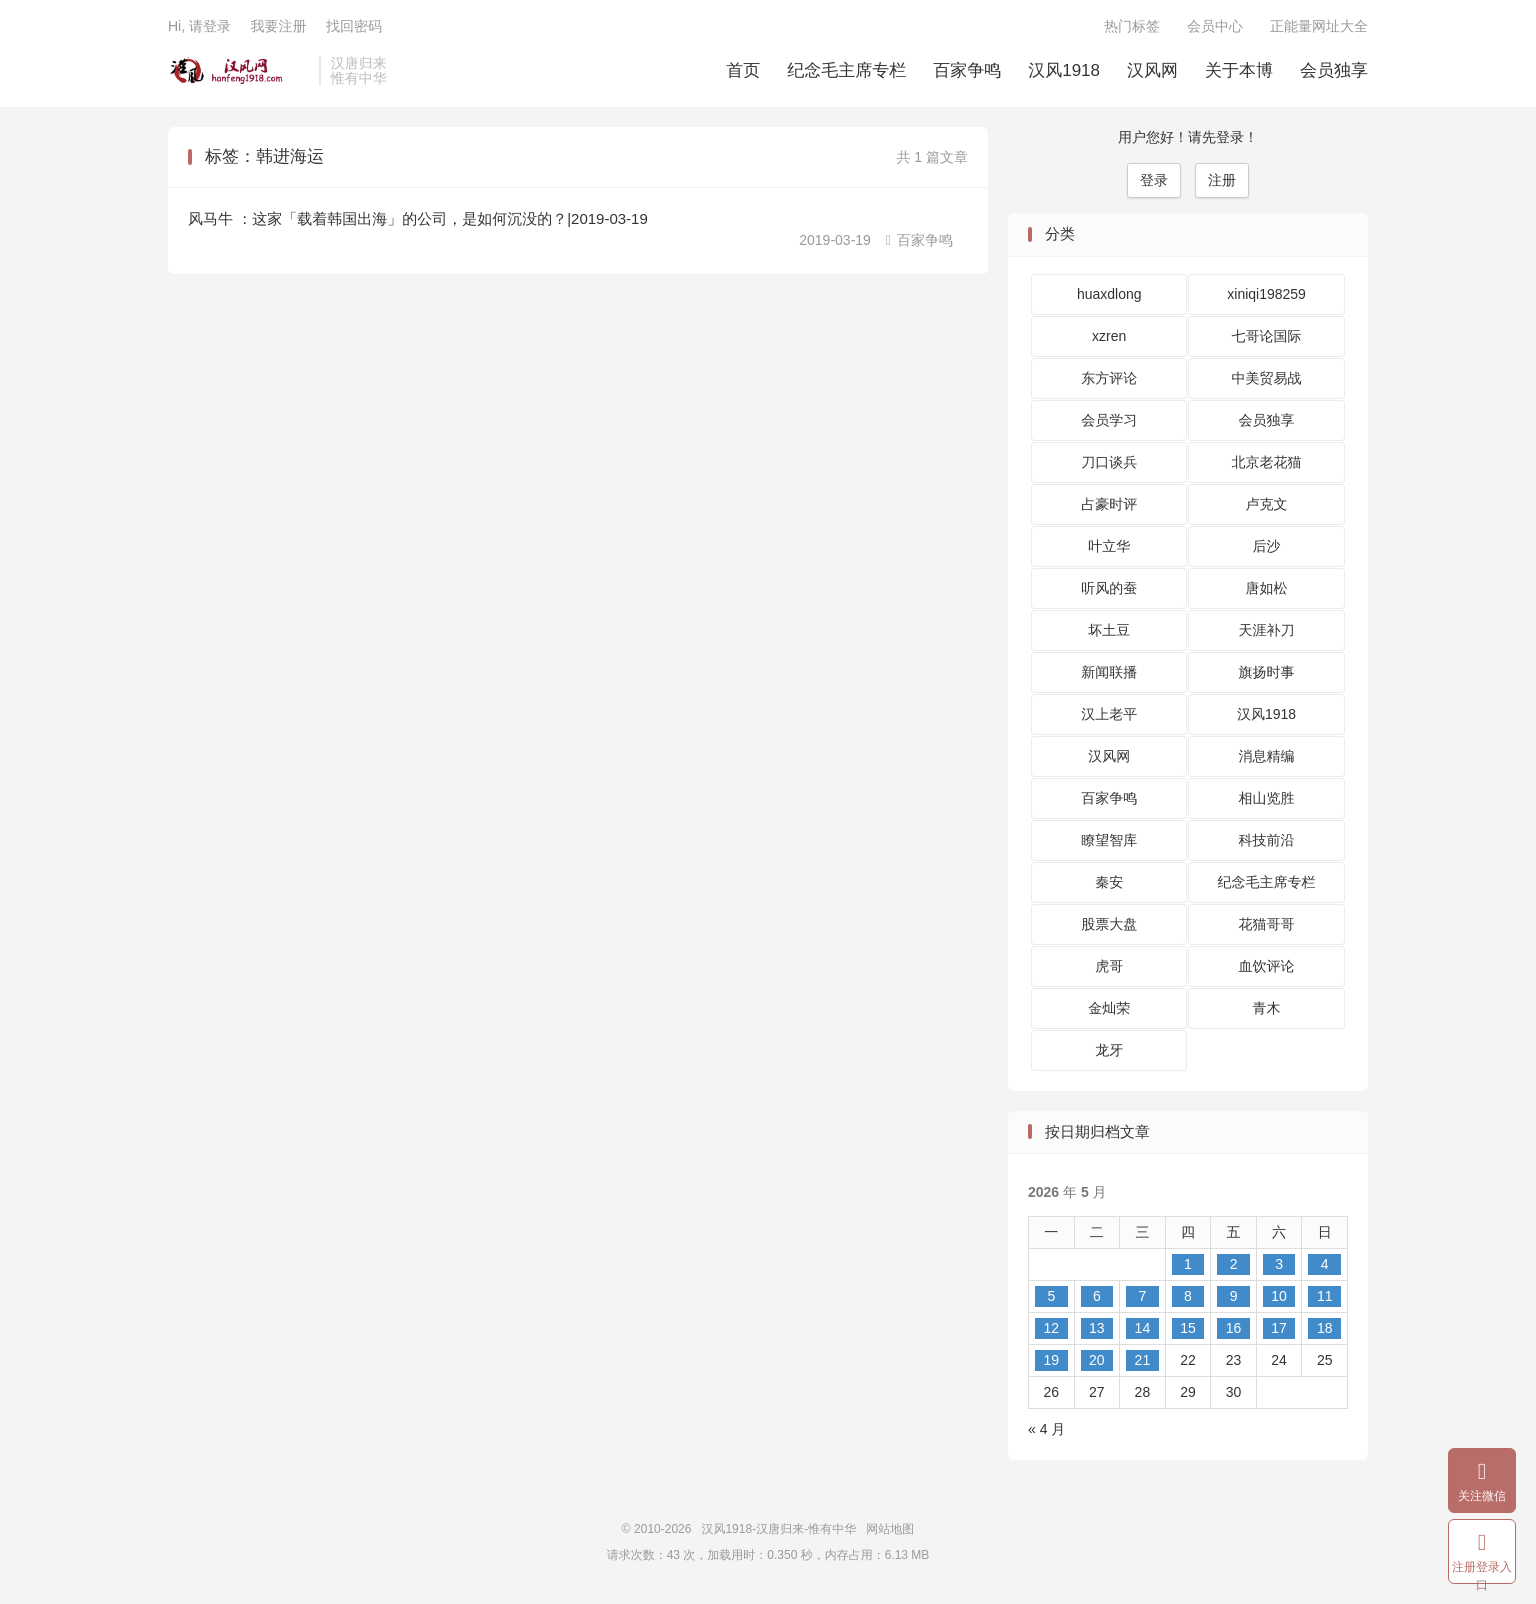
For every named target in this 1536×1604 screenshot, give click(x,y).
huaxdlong (1109, 294)
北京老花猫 (1267, 462)
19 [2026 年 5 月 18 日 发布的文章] (1051, 1360)
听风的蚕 (1109, 588)
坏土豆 (1109, 630)
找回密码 (354, 26)
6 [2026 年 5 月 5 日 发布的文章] (1097, 1296)
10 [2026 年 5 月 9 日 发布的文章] (1279, 1296)
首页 (743, 70)
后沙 (1267, 546)
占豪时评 (1109, 504)
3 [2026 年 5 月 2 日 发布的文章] (1279, 1264)
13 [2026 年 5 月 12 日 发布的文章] (1097, 1328)
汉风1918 (1064, 70)
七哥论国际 (1267, 336)
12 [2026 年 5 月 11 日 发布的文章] (1051, 1328)
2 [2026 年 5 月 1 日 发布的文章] (1234, 1264)
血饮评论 (1267, 966)
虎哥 (1109, 966)
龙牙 (1109, 1050)
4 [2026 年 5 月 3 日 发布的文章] (1325, 1264)
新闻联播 (1109, 672)
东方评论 (1109, 378)
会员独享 (1334, 70)
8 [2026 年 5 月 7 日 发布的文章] (1188, 1296)
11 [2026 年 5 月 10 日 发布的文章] (1325, 1296)
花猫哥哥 (1267, 924)
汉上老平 (1109, 714)
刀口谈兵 (1109, 462)
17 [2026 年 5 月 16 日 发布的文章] (1279, 1328)
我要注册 (278, 26)
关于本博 (1239, 70)
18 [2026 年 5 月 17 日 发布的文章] (1325, 1328)
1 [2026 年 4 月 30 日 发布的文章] (1188, 1264)
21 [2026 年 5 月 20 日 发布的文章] (1143, 1360)
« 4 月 (1046, 1429)
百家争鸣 (967, 70)
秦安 (1109, 882)
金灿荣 (1109, 1008)
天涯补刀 (1267, 630)
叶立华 (1109, 546)
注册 (1222, 180)
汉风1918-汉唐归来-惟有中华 (238, 71)
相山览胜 (1267, 798)
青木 (1267, 1008)
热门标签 (1132, 26)
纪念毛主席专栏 (846, 70)
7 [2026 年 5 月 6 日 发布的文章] (1143, 1296)
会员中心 (1215, 26)
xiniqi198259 (1266, 294)
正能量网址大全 (1319, 26)
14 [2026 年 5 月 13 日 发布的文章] (1143, 1328)
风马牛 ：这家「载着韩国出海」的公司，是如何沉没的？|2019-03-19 (418, 218)
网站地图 (890, 1529)
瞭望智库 (1109, 840)
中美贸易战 (1267, 378)
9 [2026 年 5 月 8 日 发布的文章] (1234, 1296)
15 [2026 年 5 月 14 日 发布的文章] (1188, 1328)
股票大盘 (1109, 924)
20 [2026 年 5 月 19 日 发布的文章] (1097, 1360)
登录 (1154, 180)
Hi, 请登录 (199, 26)
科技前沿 (1267, 840)
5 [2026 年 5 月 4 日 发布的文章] (1051, 1296)
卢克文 (1267, 504)
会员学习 (1109, 420)
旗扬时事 (1267, 672)
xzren (1109, 336)
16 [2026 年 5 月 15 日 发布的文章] (1234, 1328)
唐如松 (1267, 588)
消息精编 (1267, 756)
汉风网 (1152, 70)
